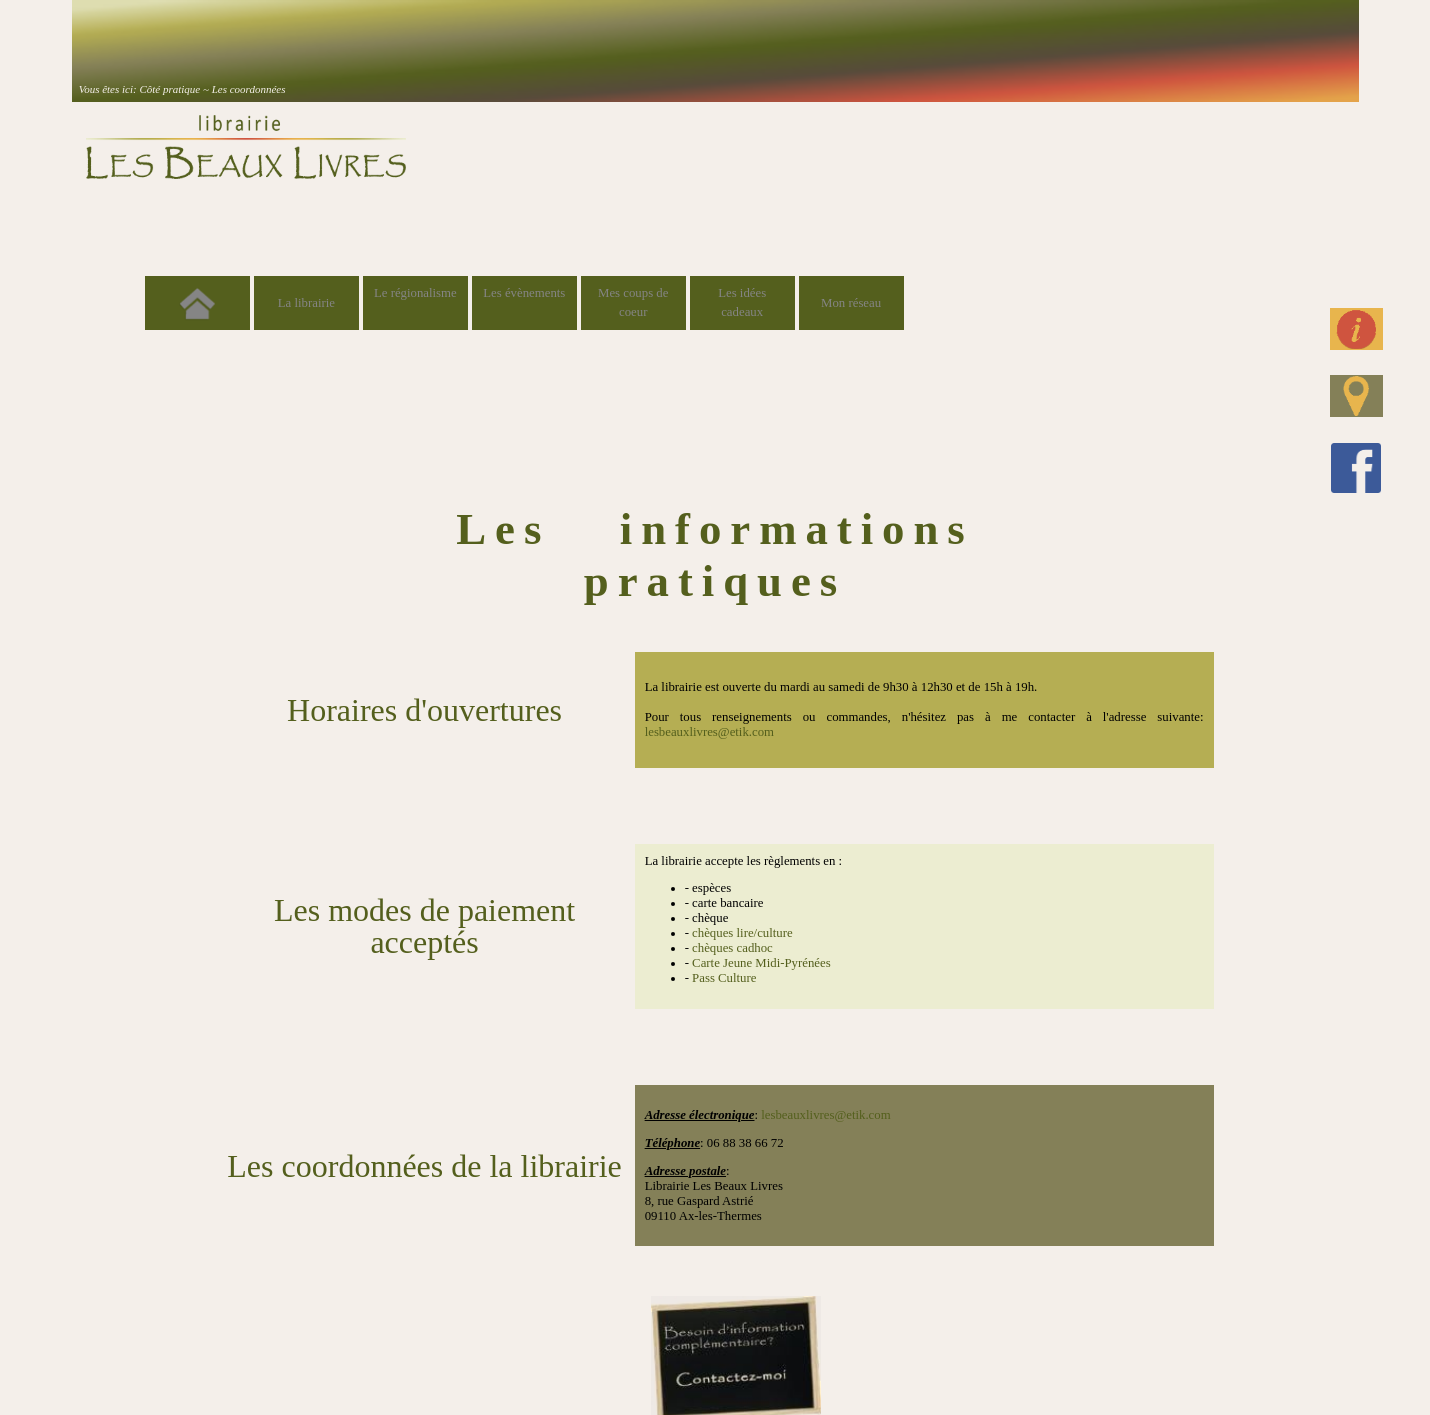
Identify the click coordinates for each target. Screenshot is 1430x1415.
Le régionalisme (415, 293)
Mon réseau (851, 303)
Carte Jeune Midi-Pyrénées (761, 963)
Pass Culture (724, 978)
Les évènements (524, 293)
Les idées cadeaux (742, 302)
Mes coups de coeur (633, 302)
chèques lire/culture (742, 933)
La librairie (306, 303)
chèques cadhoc (732, 948)
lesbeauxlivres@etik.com (709, 732)
